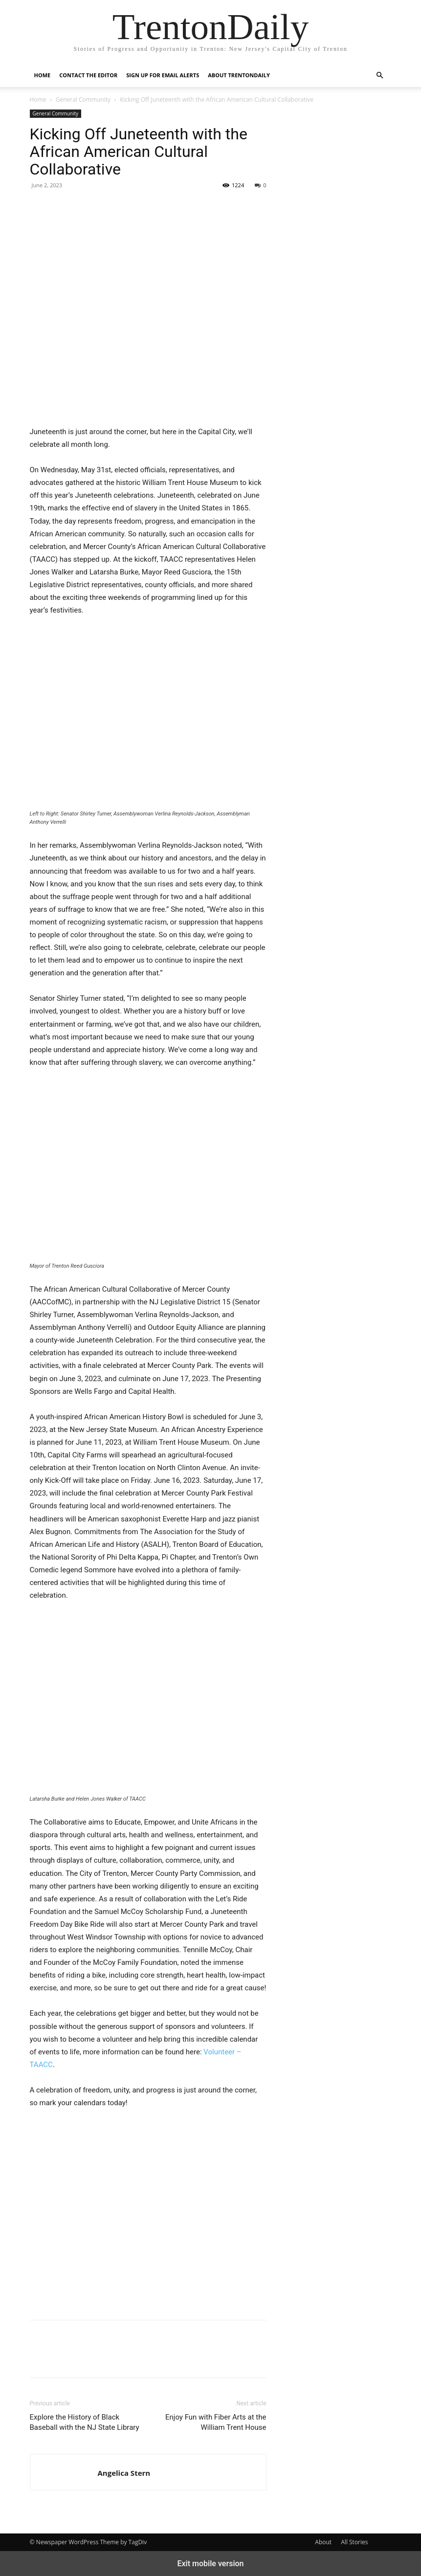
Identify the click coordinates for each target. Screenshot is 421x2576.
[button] (380, 75)
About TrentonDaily (239, 75)
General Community (83, 99)
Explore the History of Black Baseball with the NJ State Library (84, 2422)
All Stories (354, 2542)
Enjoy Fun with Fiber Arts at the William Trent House (215, 2422)
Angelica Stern (124, 2473)
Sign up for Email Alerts (162, 75)
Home (42, 75)
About (323, 2542)
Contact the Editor (88, 75)
